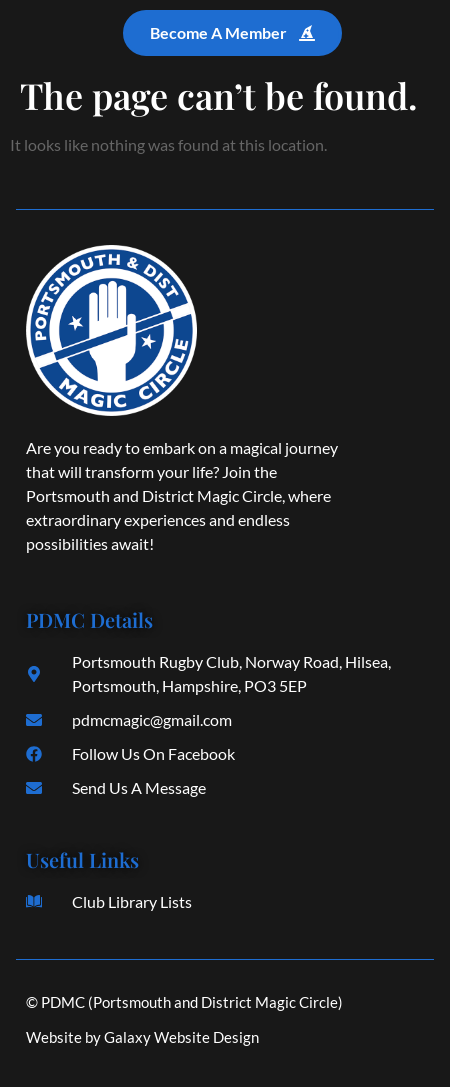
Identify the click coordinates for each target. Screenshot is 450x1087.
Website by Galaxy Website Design (142, 1037)
